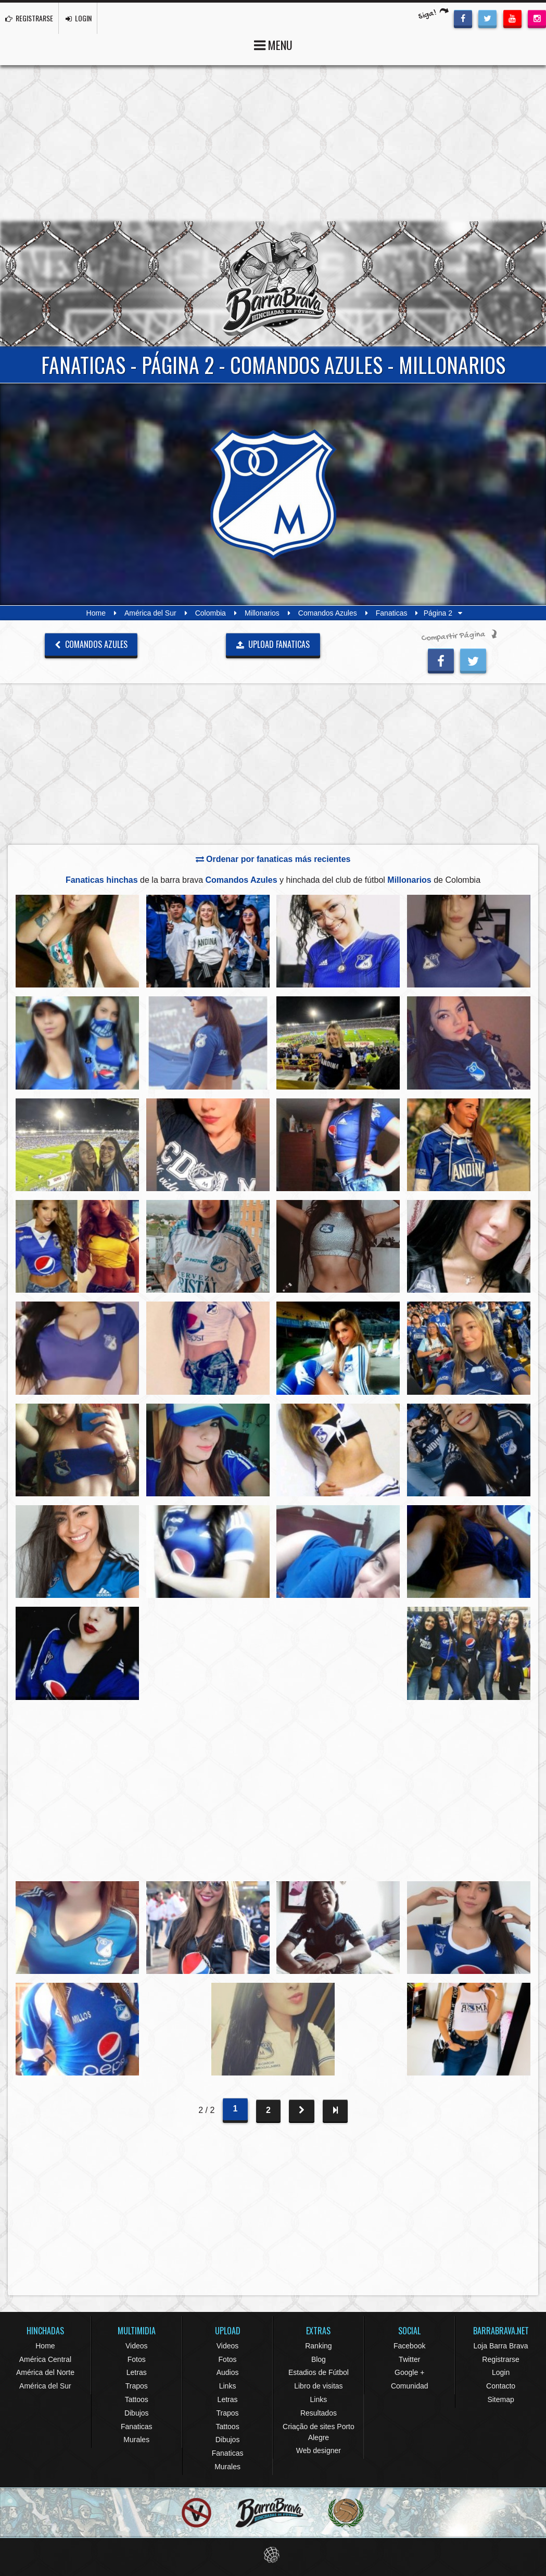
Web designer (318, 2450)
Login (501, 2372)
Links (227, 2386)
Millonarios (262, 613)
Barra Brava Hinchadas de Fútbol (273, 284)
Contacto (500, 2386)
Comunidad (409, 2386)
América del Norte (45, 2372)
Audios (228, 2372)
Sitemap (500, 2399)
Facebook (409, 2346)
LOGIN (79, 17)
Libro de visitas (318, 2386)
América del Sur (150, 613)
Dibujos (136, 2413)
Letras (136, 2372)
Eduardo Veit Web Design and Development (273, 2555)
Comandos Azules (327, 613)
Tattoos (136, 2399)
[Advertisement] (273, 143)
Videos (136, 2346)
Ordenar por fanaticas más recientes (273, 859)
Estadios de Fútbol (318, 2372)
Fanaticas (392, 613)
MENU (273, 44)
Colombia (210, 613)
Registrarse (500, 2359)
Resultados (318, 2413)
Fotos (137, 2359)
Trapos (136, 2386)
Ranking (318, 2346)
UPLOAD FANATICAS (273, 644)
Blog (318, 2359)
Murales (136, 2439)
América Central (45, 2359)
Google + (409, 2372)
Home (96, 613)
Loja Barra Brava (501, 2346)
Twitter (409, 2359)
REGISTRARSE (29, 17)
